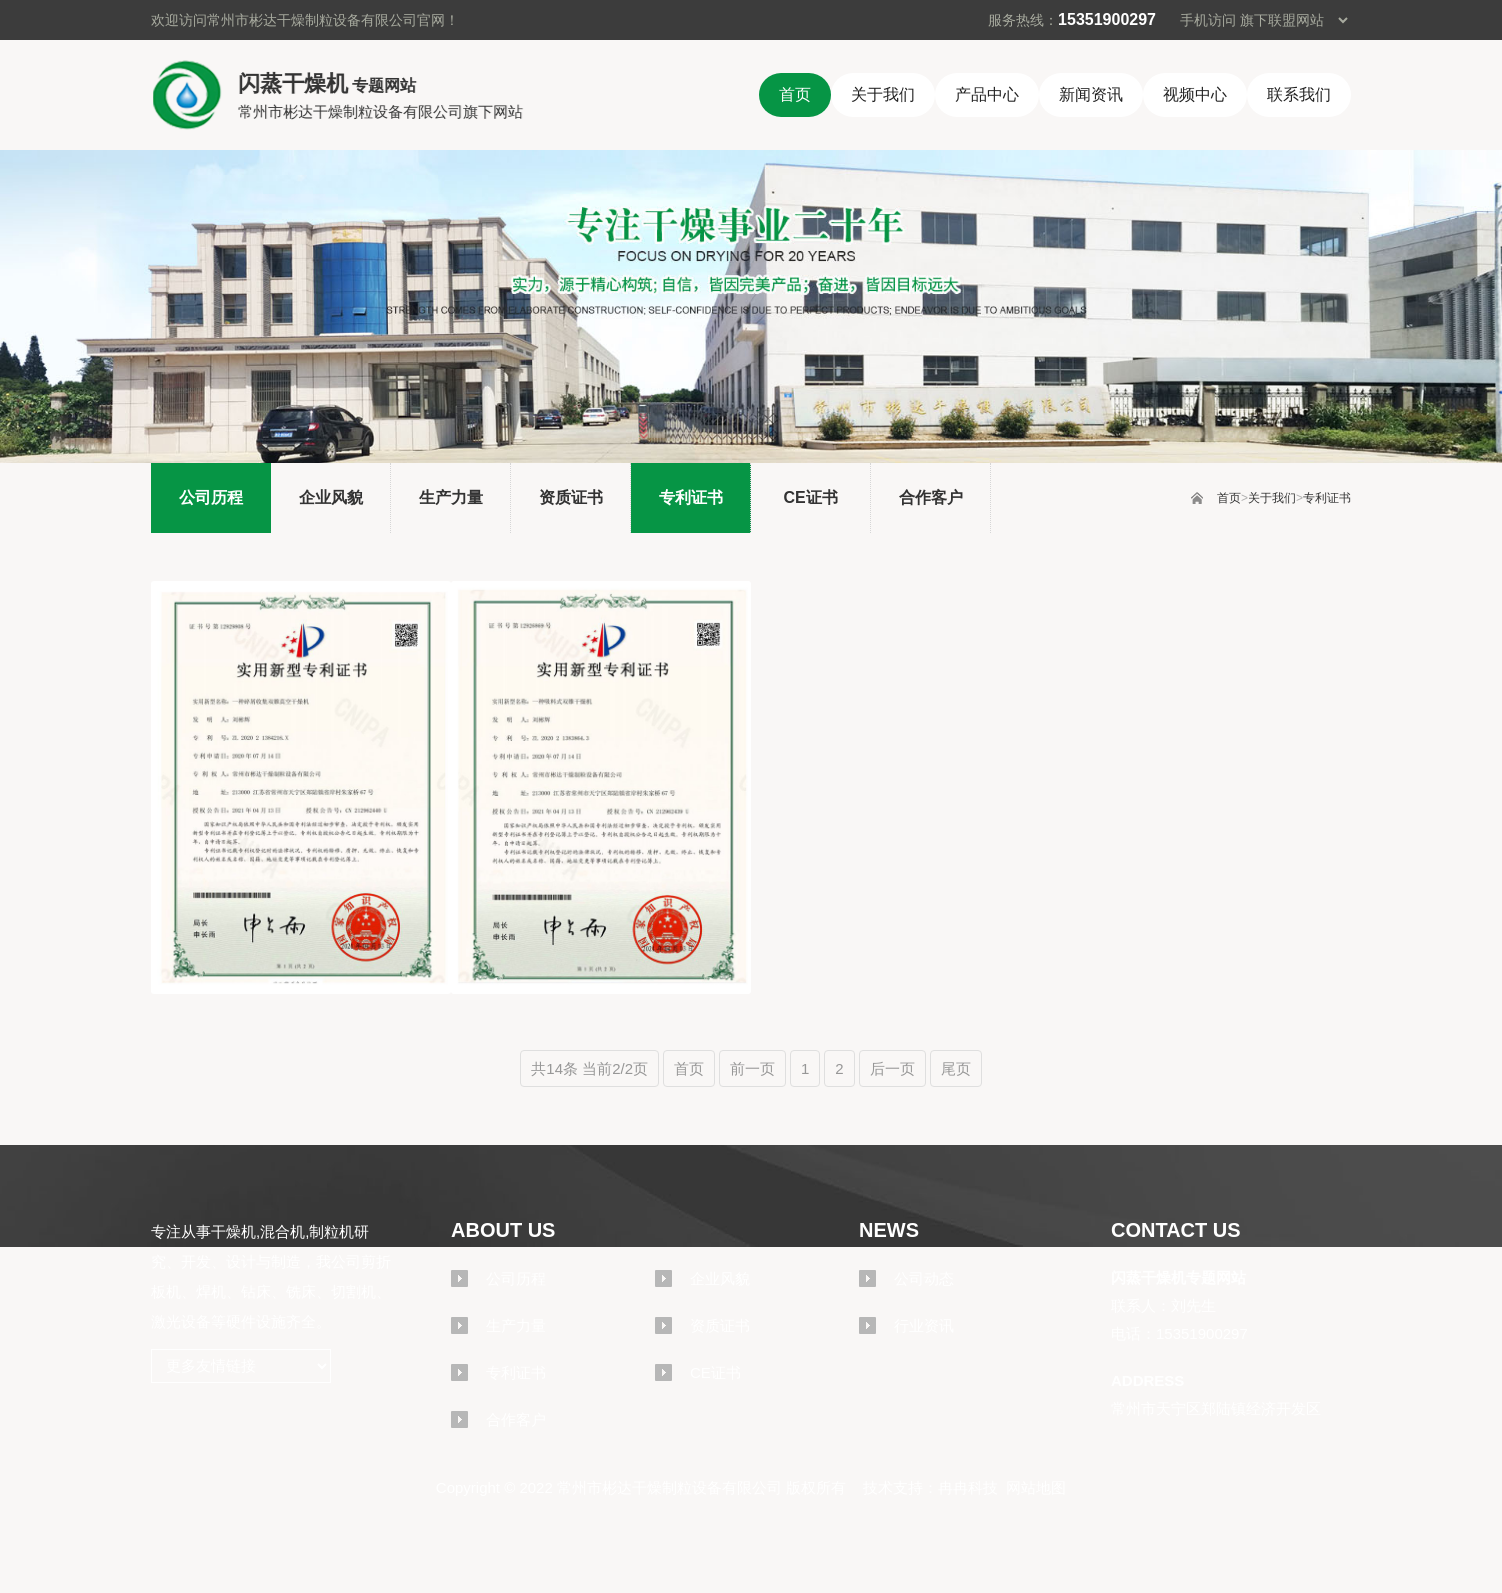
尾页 (956, 1068)
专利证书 (1327, 498)
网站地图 (1036, 1487)
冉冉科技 (968, 1487)
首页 (1229, 498)
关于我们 (1272, 498)
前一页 (752, 1068)
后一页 (892, 1068)
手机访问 (1208, 20)
